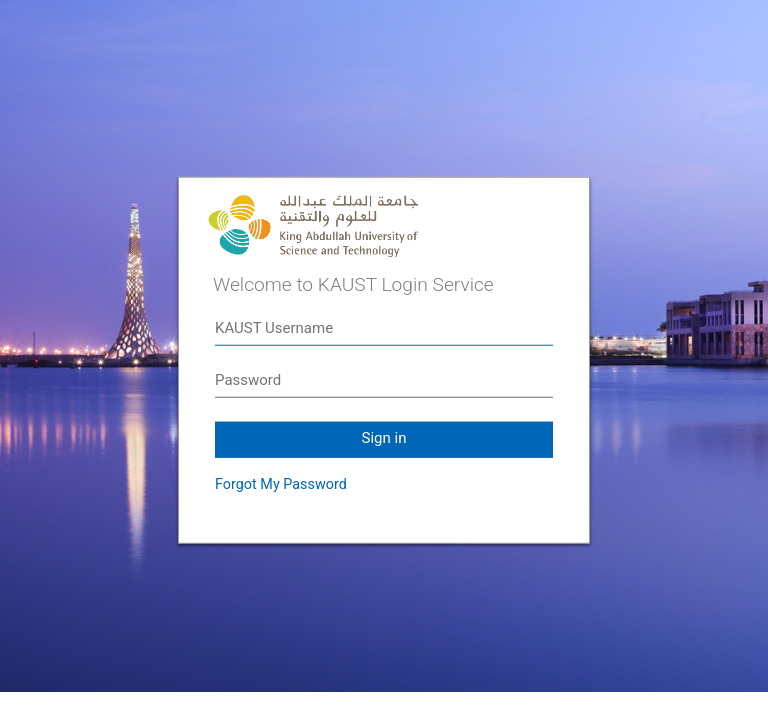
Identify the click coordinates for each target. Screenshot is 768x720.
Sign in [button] (384, 438)
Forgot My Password (281, 484)
